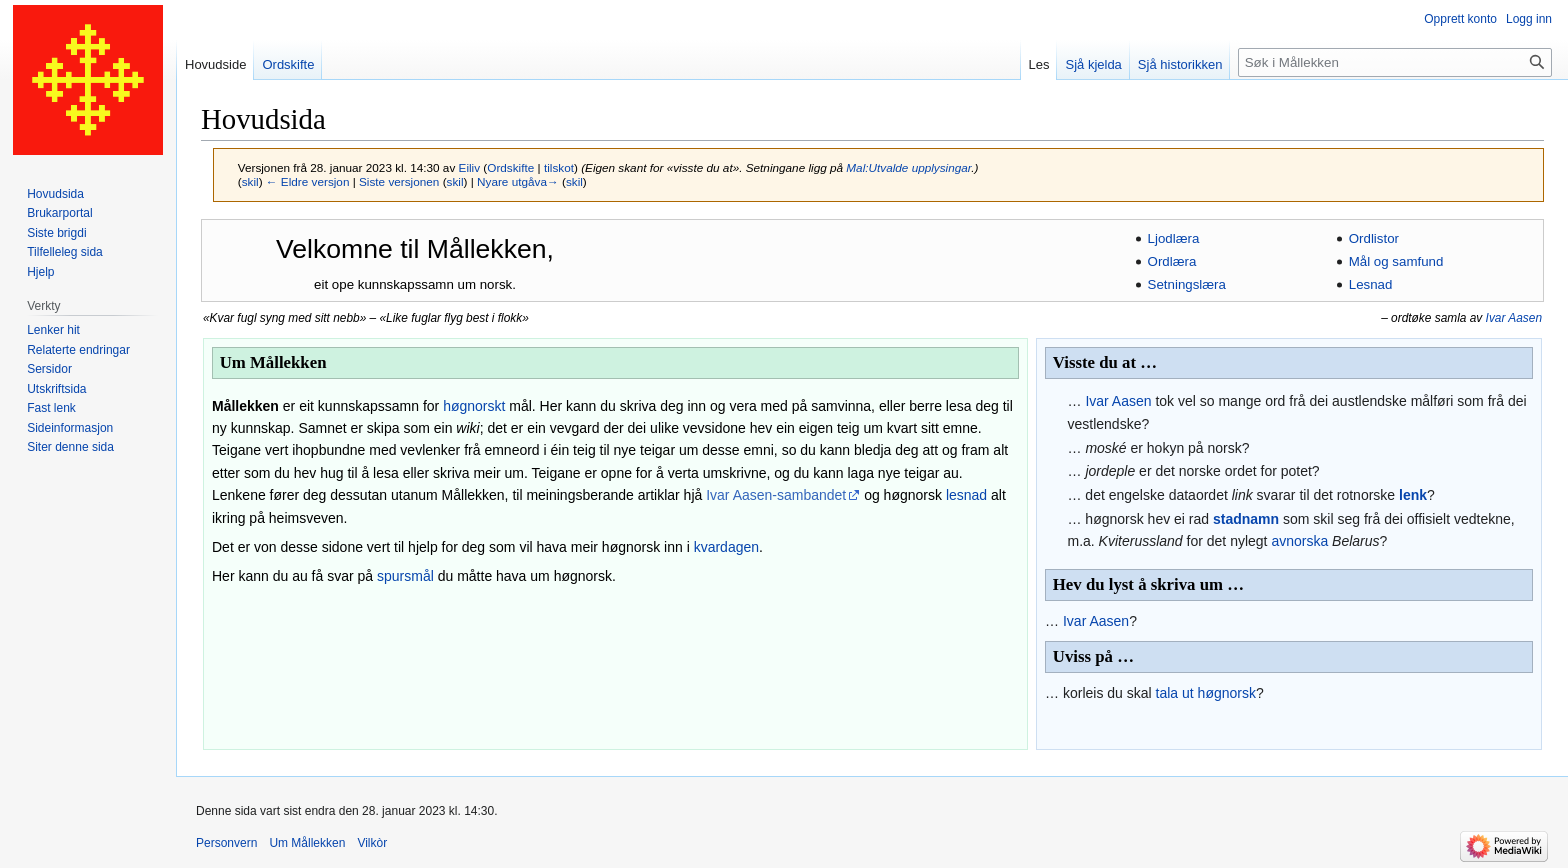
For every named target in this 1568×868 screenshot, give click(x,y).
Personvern (226, 843)
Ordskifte (510, 167)
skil (250, 181)
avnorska (1299, 541)
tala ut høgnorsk (1206, 693)
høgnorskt (474, 406)
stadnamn (1246, 519)
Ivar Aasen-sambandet (776, 495)
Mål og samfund (1396, 261)
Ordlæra (1172, 261)
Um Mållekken (307, 843)
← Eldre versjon (308, 181)
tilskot (559, 167)
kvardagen (726, 547)
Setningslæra (1187, 284)
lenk (1413, 495)
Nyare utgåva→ (518, 181)
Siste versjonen (399, 181)
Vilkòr (372, 843)
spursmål (405, 576)
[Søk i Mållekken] (1395, 62)
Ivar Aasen (1514, 318)
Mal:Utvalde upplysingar (908, 167)
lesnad (966, 495)
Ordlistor (1374, 238)
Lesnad (1371, 284)
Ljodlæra (1174, 238)
